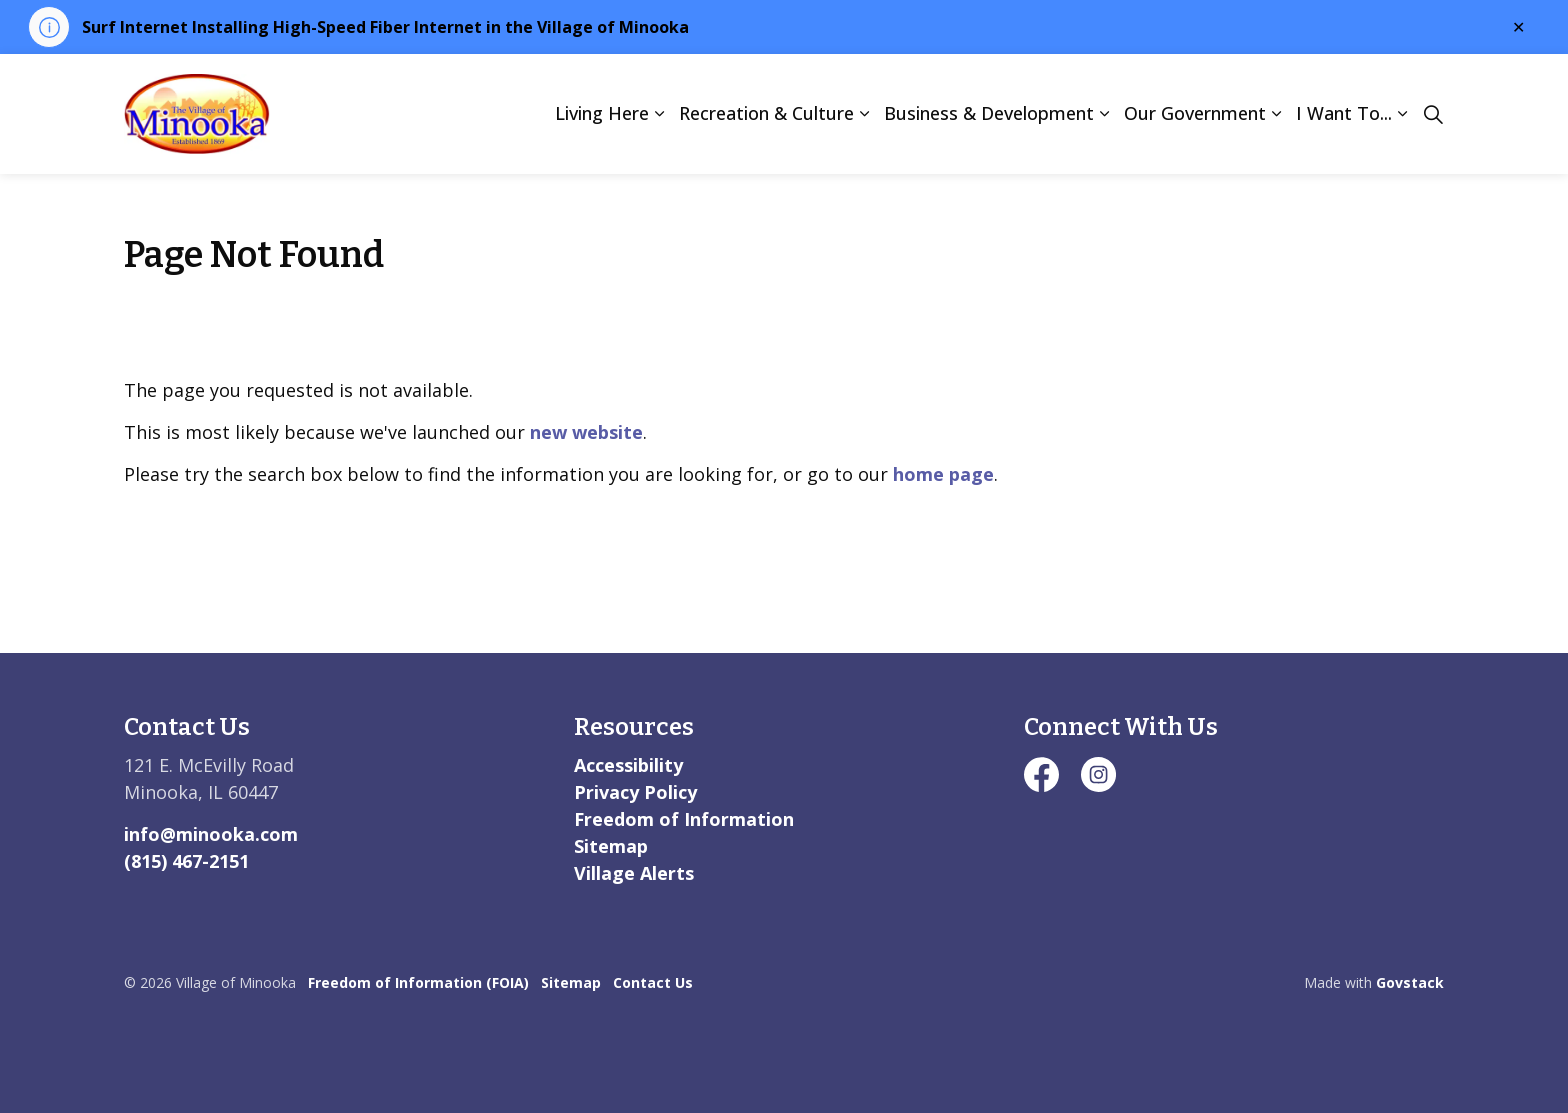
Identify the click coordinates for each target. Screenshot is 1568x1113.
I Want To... (1344, 113)
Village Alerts (634, 873)
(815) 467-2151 (186, 861)
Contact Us (653, 982)
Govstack (1410, 982)
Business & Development (989, 113)
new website (586, 432)
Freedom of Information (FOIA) (418, 982)
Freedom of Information (684, 819)
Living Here (602, 113)
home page (943, 474)
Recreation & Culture (766, 113)
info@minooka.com (211, 834)
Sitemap (611, 846)
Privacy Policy (635, 792)
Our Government (1195, 113)
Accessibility (628, 765)
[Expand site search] (1433, 114)
